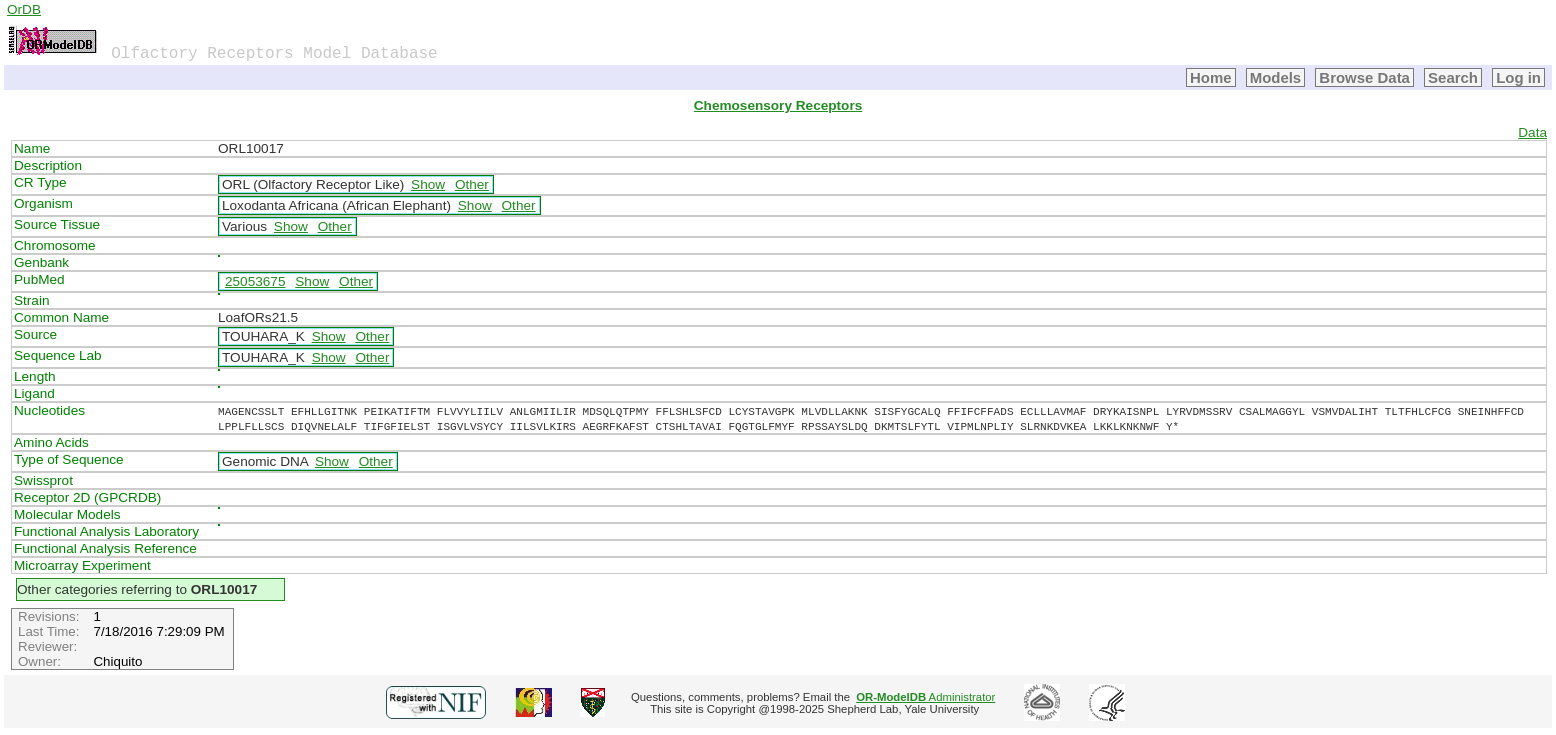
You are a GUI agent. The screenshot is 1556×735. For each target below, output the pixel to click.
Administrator (925, 697)
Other (472, 184)
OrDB (24, 9)
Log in (1518, 77)
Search (1453, 77)
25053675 (255, 281)
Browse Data (1364, 77)
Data (1532, 132)
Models (1276, 77)
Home (1211, 77)
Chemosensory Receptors (778, 105)
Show (428, 184)
